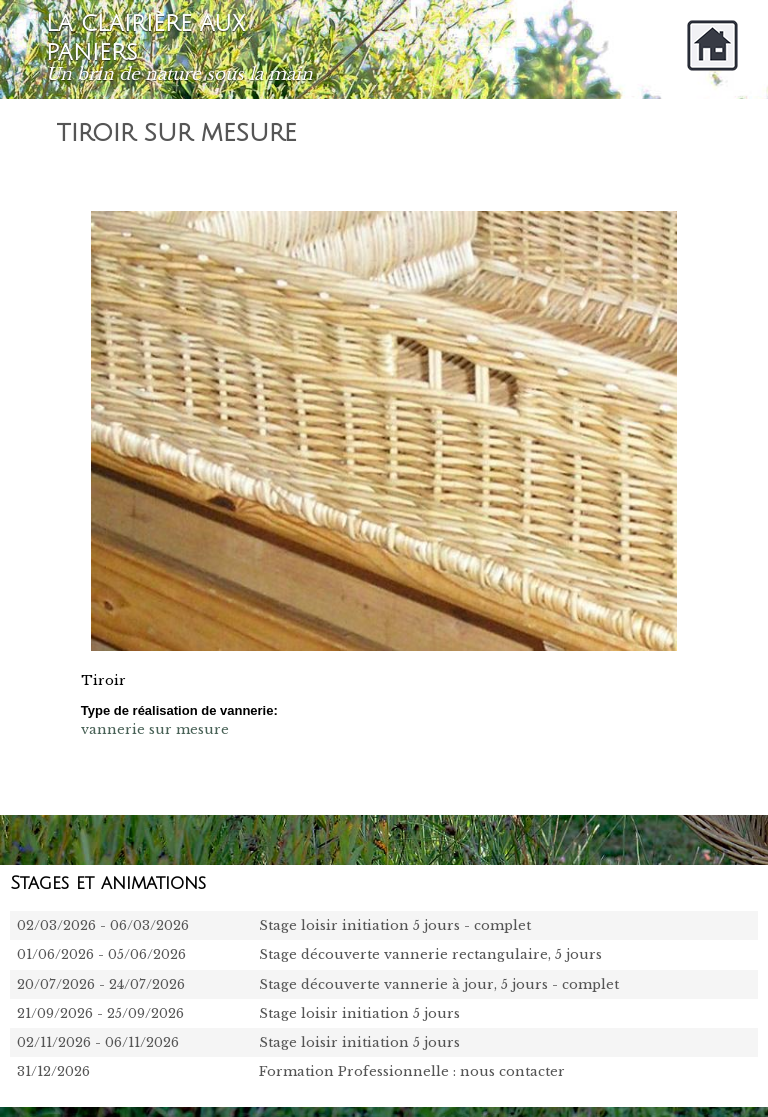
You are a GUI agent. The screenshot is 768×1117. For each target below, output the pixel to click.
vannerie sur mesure (155, 729)
